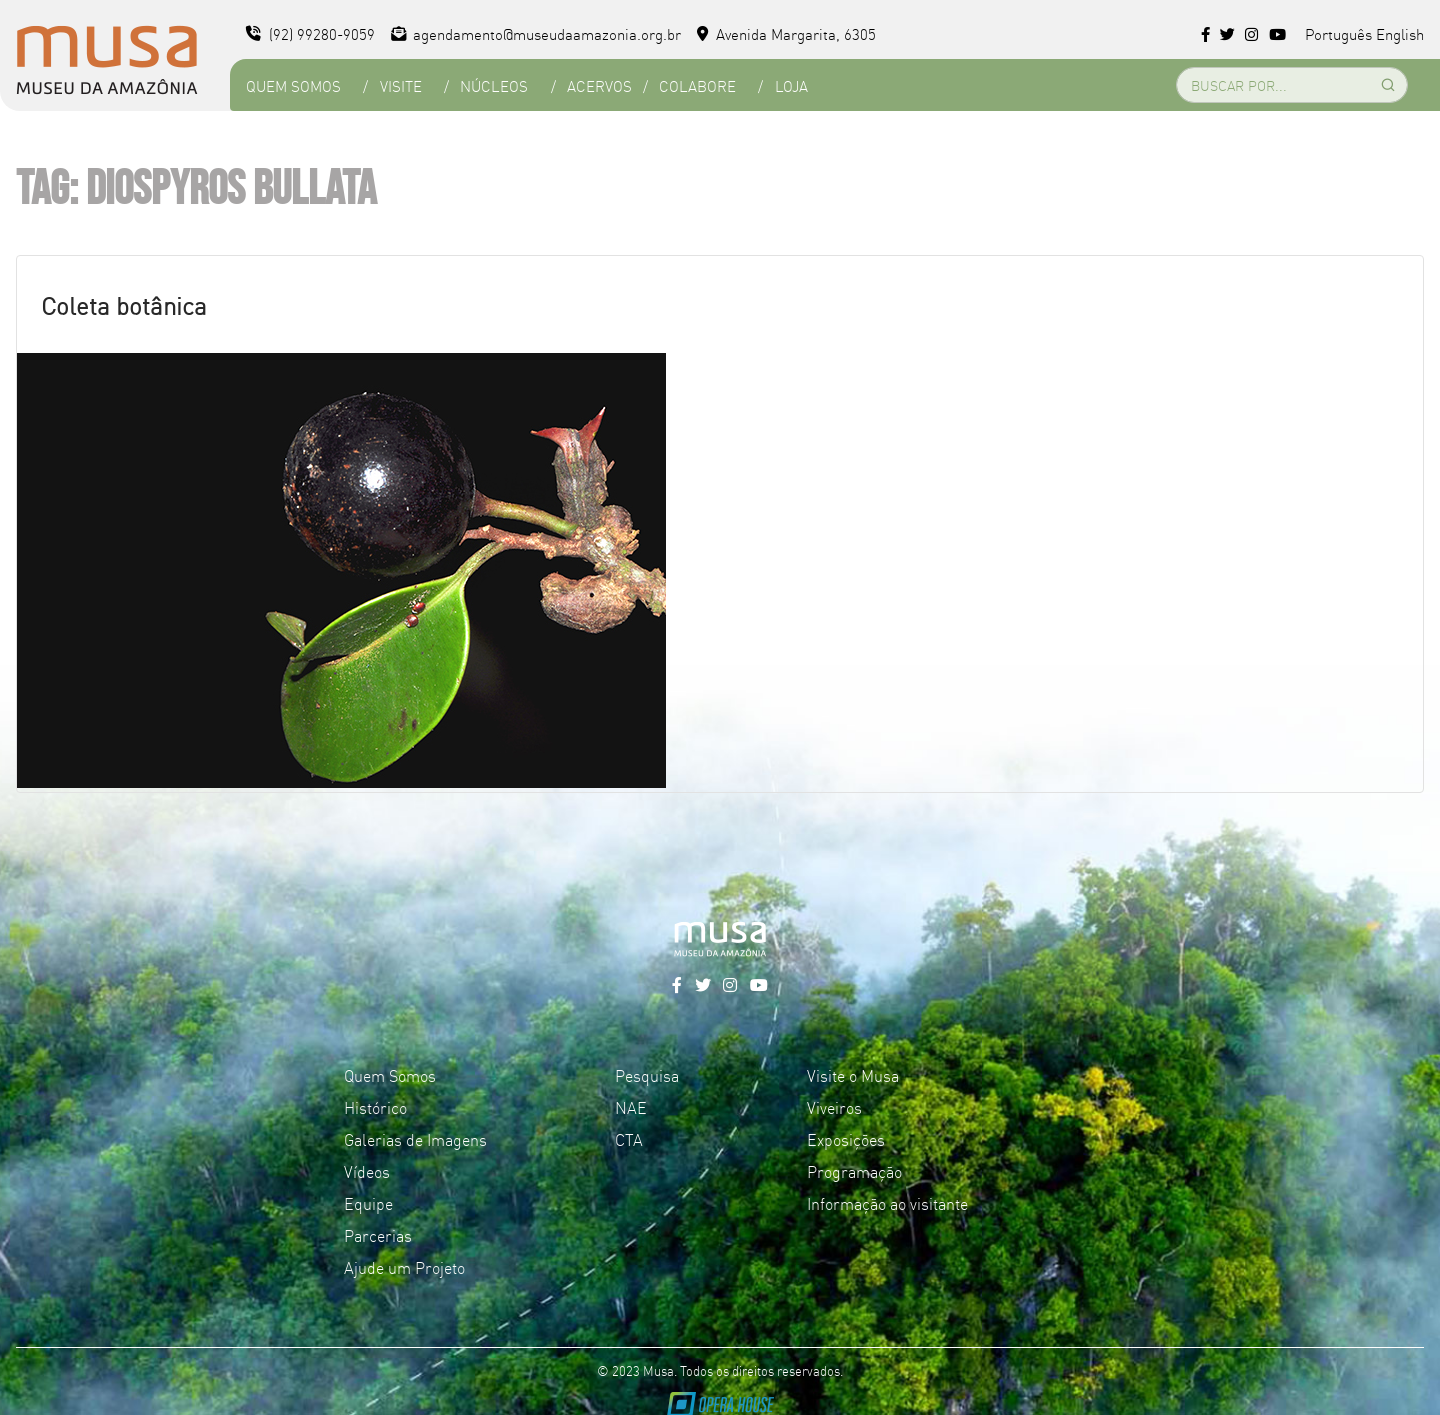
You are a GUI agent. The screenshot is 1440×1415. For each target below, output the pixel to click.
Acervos (599, 85)
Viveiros (834, 1107)
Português (1338, 33)
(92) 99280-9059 (310, 33)
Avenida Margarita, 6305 (786, 33)
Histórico (375, 1107)
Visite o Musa (853, 1075)
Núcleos (494, 85)
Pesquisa (647, 1075)
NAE (631, 1107)
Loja (791, 85)
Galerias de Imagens (415, 1139)
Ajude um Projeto (404, 1267)
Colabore (697, 85)
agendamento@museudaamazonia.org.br (536, 33)
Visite (401, 85)
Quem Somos (293, 85)
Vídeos (367, 1171)
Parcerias (378, 1235)
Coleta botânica (124, 304)
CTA (629, 1139)
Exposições (846, 1139)
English (1400, 33)
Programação (854, 1171)
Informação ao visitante (887, 1203)
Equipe (368, 1203)
